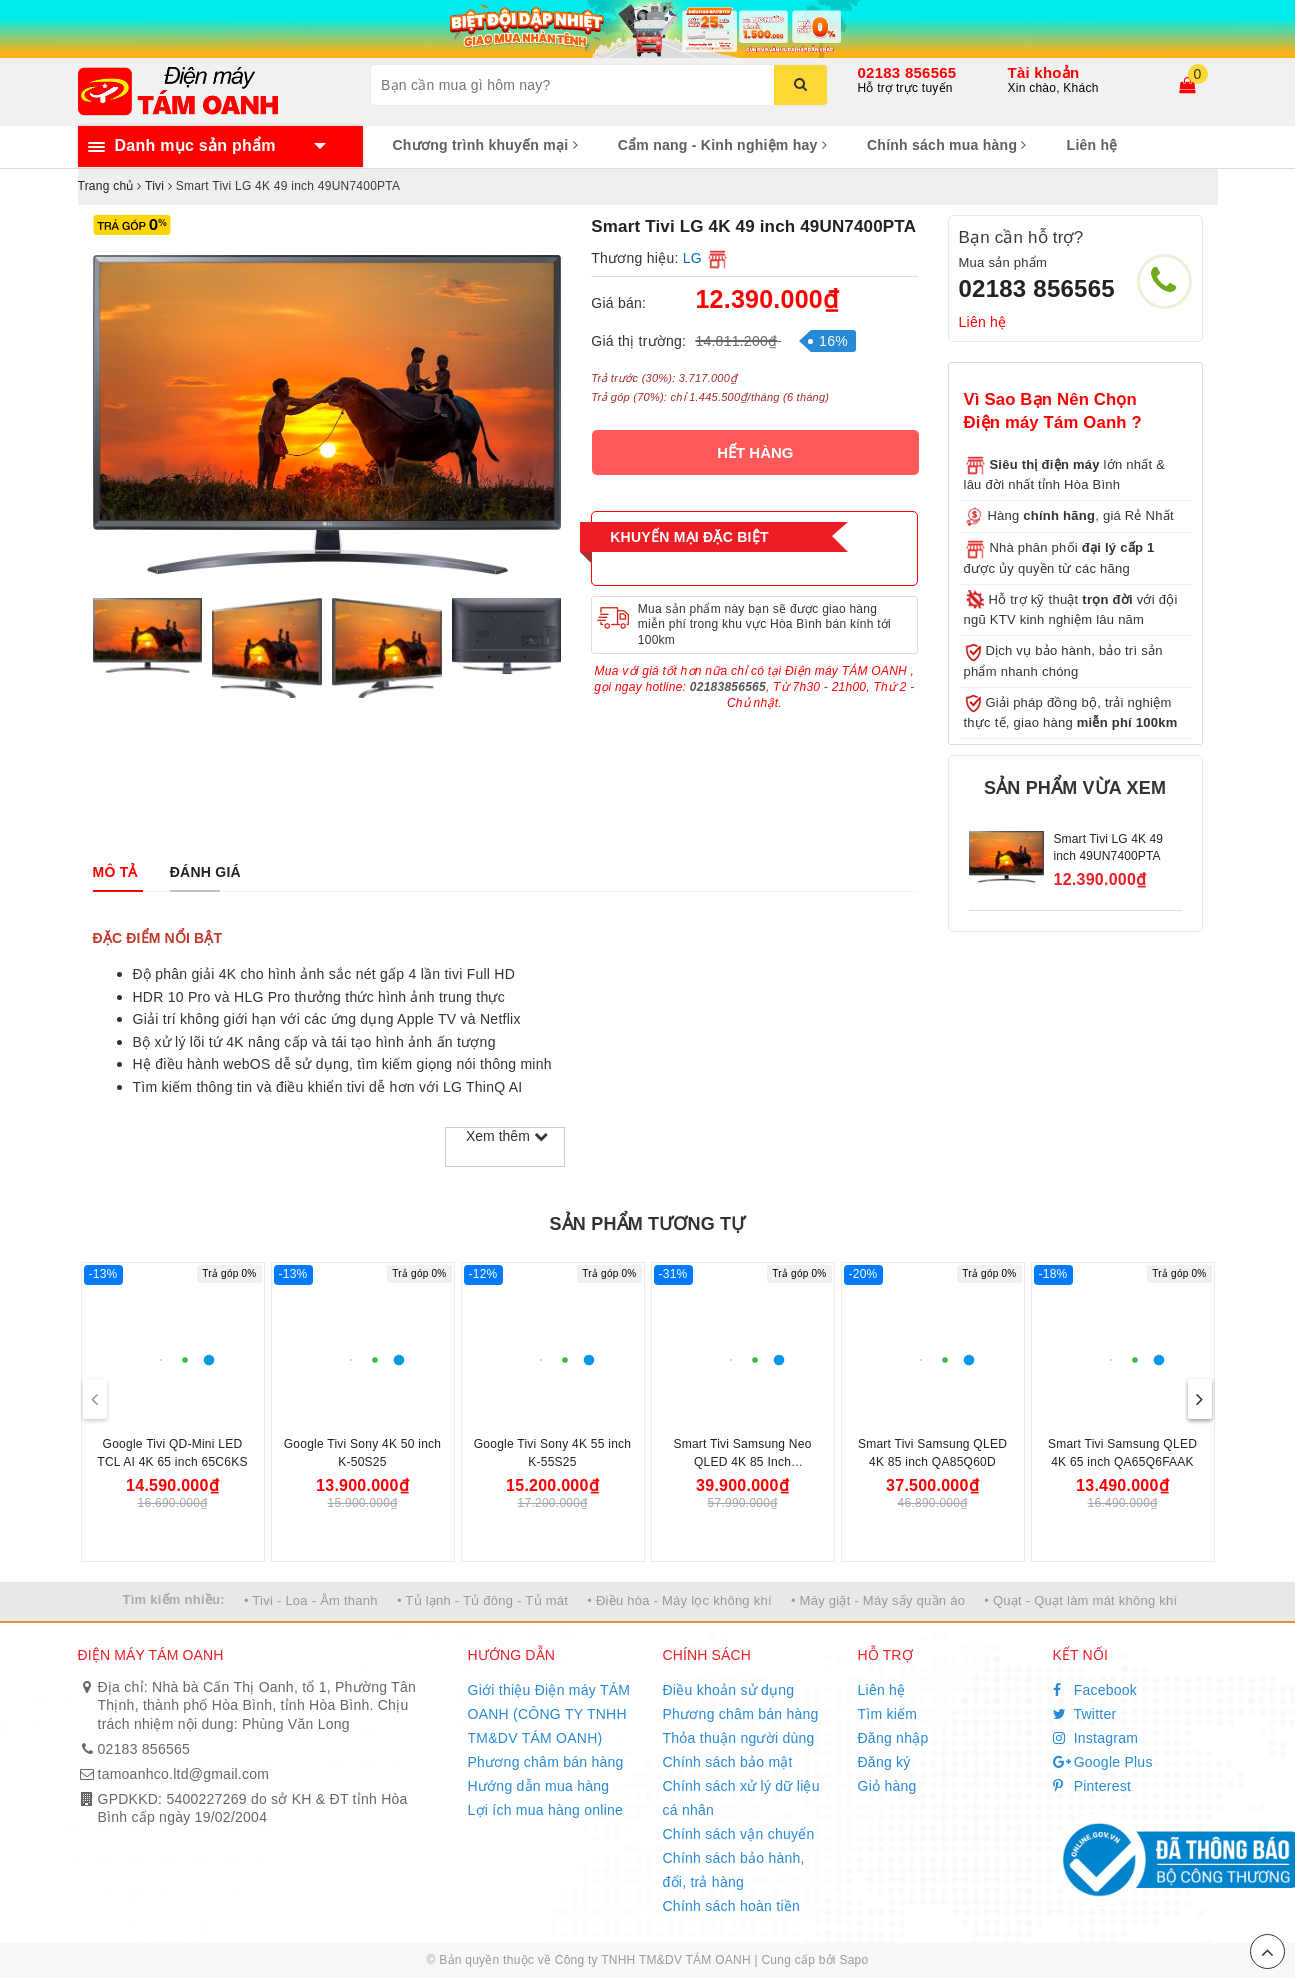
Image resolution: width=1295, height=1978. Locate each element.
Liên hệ (1092, 145)
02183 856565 (907, 72)
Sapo (853, 1960)
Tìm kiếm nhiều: (174, 1599)
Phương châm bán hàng (546, 1762)
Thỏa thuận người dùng (739, 1738)
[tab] (115, 872)
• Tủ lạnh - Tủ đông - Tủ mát (482, 1600)
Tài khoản (1044, 72)
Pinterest (1092, 1786)
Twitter (1085, 1714)
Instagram (1096, 1738)
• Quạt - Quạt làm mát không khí (1080, 1600)
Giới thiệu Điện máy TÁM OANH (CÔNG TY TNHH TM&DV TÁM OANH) (549, 1714)
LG (692, 258)
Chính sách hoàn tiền (732, 1906)
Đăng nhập (893, 1738)
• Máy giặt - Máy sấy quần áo (878, 1600)
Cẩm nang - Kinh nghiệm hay (722, 145)
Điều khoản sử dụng (729, 1690)
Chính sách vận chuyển (739, 1834)
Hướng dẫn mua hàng (539, 1786)
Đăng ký (884, 1762)
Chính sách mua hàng (947, 145)
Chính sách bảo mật (728, 1762)
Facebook (1095, 1690)
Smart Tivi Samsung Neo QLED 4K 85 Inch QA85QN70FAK (742, 1462)
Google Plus (1103, 1762)
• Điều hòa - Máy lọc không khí (679, 1600)
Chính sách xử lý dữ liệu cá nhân (741, 1798)
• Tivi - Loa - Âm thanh (311, 1600)
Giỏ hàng (887, 1786)
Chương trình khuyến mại (485, 145)
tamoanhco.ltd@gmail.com (184, 1774)
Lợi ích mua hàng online (546, 1810)
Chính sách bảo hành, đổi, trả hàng (734, 1870)
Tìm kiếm (888, 1714)
